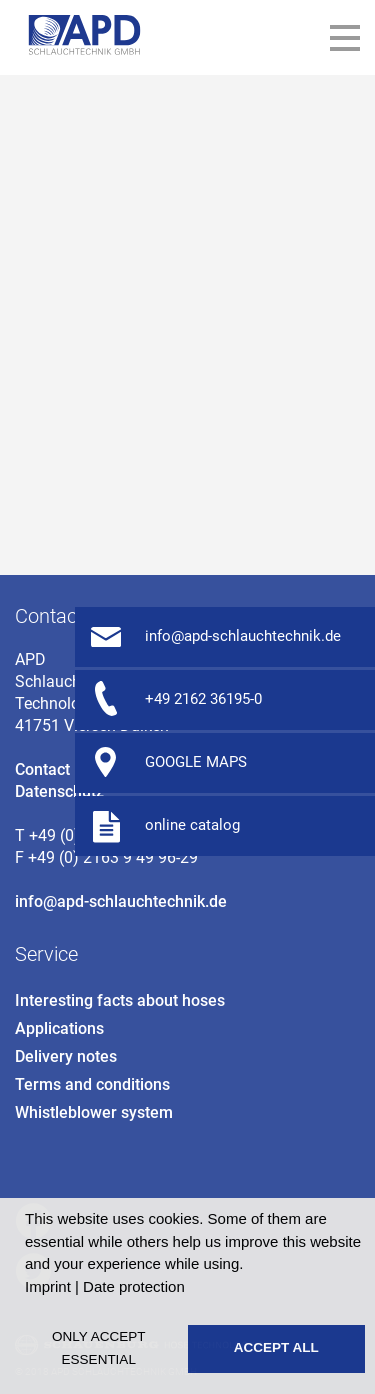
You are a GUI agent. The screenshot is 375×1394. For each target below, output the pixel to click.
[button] (192, 1289)
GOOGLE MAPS (196, 762)
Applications (59, 1028)
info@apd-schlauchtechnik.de (121, 901)
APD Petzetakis (85, 35)
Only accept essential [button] (98, 1348)
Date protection (134, 1286)
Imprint (48, 1286)
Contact (42, 769)
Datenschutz (59, 791)
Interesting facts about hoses (120, 1000)
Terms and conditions (92, 1084)
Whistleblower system (94, 1112)
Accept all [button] (276, 1347)
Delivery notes (66, 1056)
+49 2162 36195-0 (203, 699)
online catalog (192, 825)
